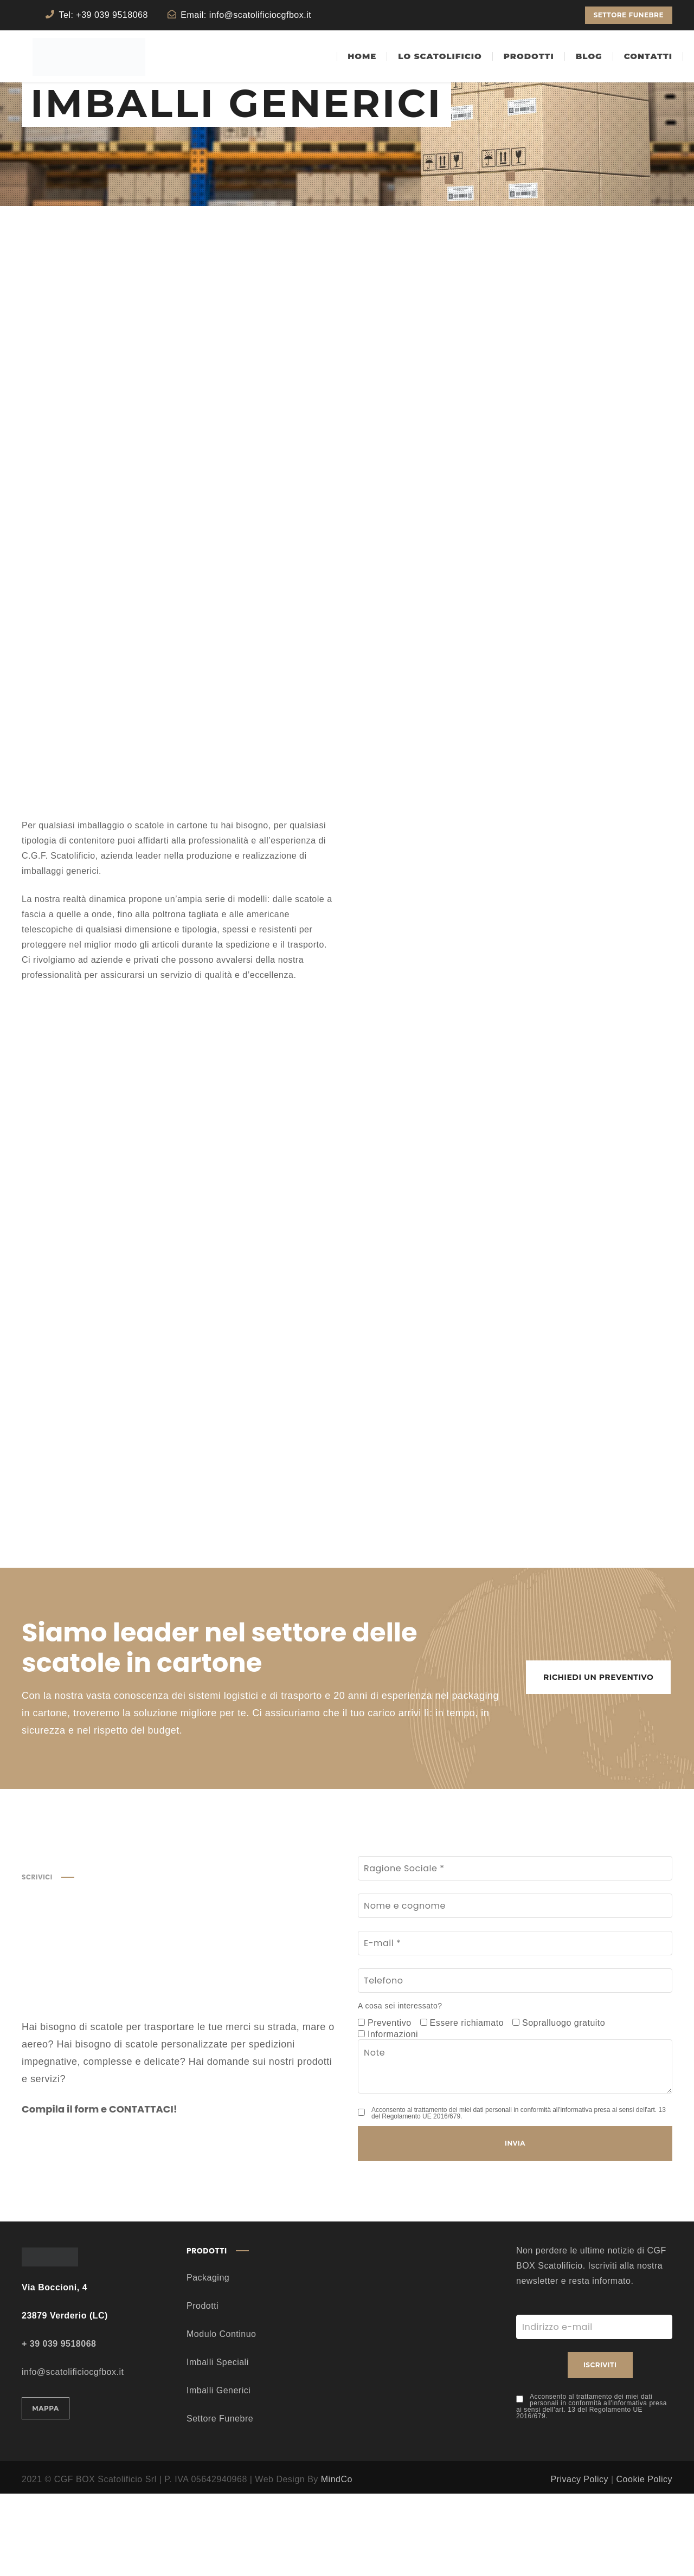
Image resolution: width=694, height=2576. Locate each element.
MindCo (336, 2561)
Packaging (208, 2360)
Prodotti (203, 2388)
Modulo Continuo (221, 2416)
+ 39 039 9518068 (59, 2426)
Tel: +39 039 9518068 (103, 15)
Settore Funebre (220, 2501)
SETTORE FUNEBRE (629, 15)
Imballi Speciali (218, 2444)
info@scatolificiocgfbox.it (73, 2454)
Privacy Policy (579, 2561)
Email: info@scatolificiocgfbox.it (246, 15)
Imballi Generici (218, 2472)
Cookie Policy (644, 2561)
